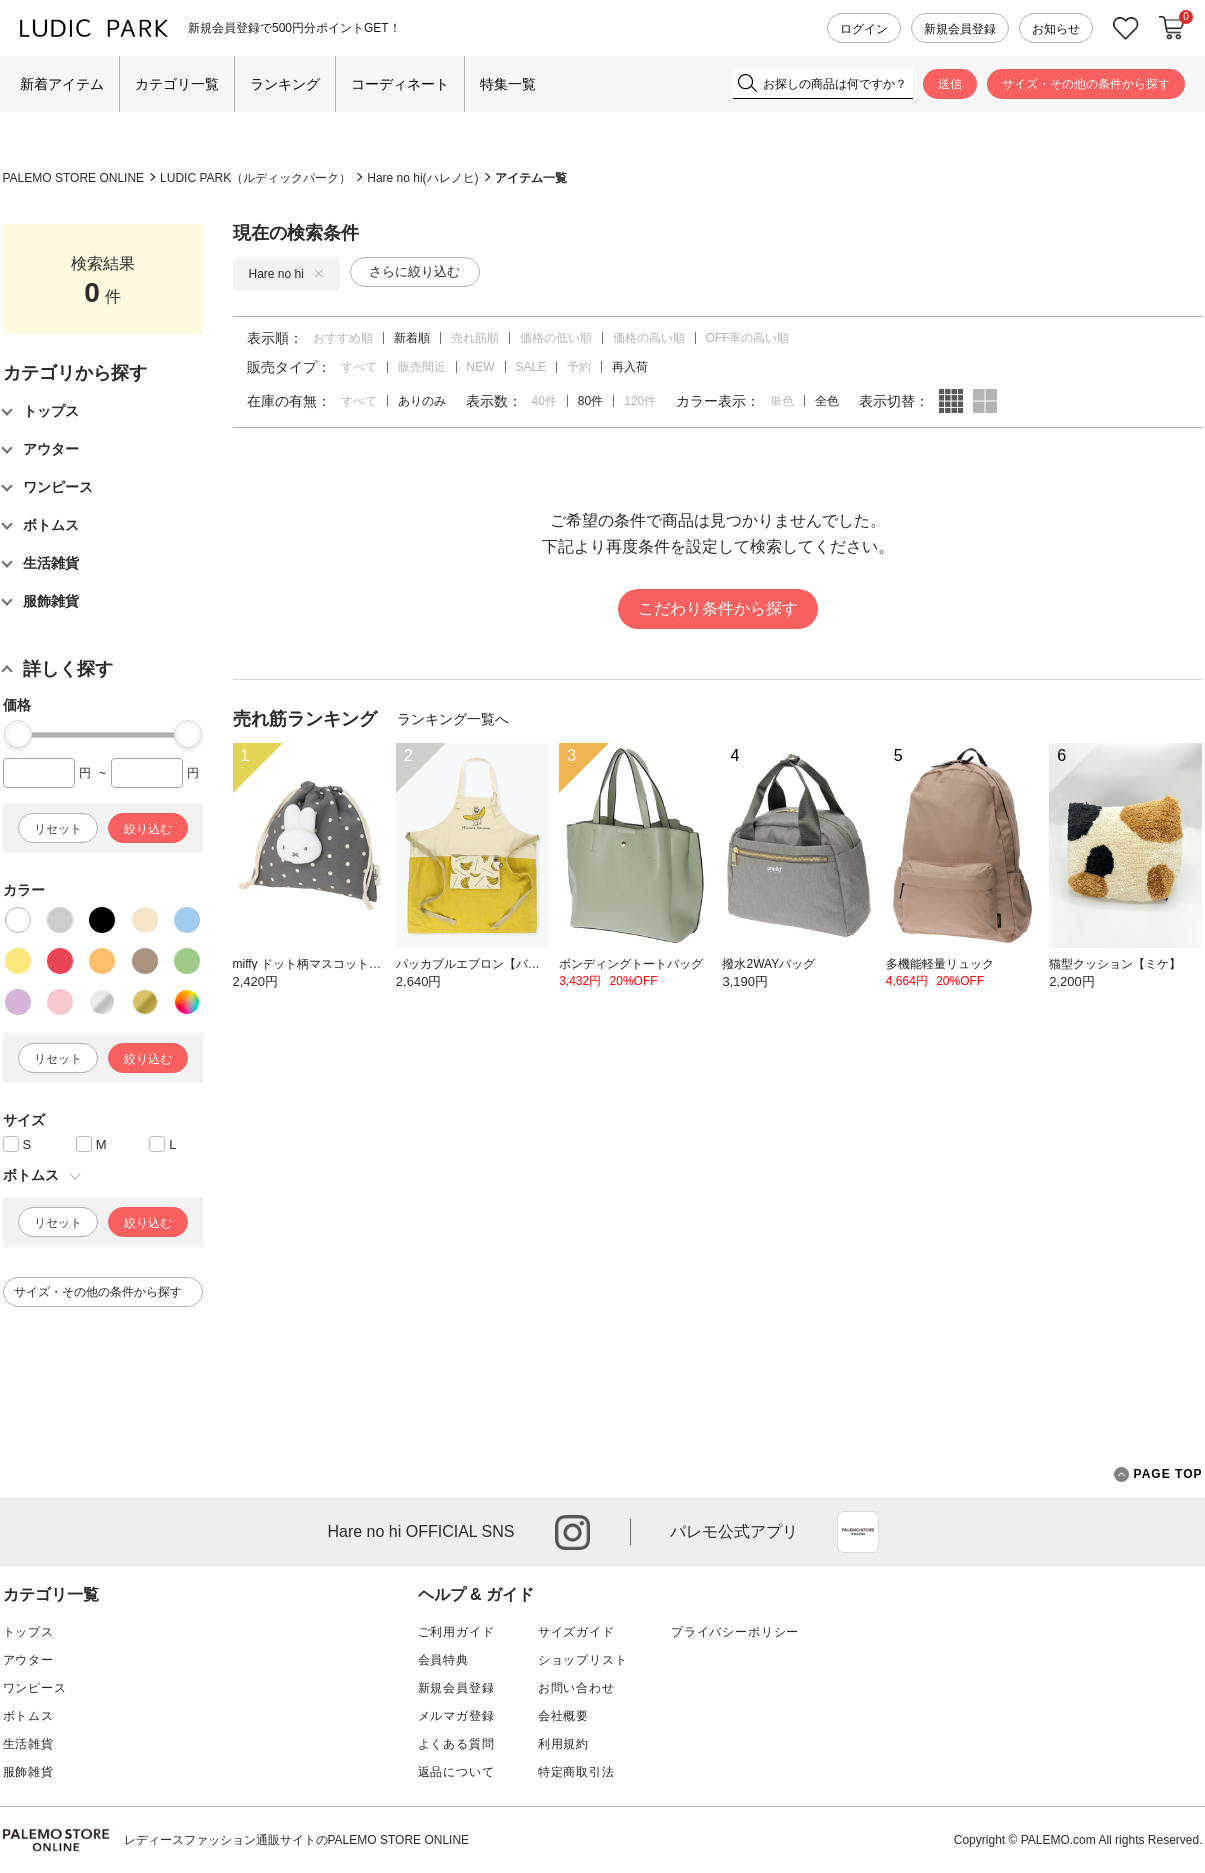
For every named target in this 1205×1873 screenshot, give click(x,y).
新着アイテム (62, 84)
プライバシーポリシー (735, 1632)
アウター (28, 1660)
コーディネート (400, 84)
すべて (359, 367)
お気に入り (1126, 28)
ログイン (864, 29)
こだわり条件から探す (718, 608)
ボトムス (28, 1716)
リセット (58, 829)
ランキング (285, 84)
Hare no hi (286, 274)
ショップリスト (583, 1660)
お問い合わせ (576, 1688)
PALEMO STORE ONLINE (74, 178)
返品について (456, 1772)
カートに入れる (1172, 28)
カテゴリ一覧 (177, 84)
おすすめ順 (343, 338)
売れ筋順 (475, 338)
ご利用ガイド (456, 1632)
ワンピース (35, 1688)
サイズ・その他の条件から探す (1086, 84)
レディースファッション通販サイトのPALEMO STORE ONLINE (297, 1840)
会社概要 (563, 1716)
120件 (640, 401)
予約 (579, 367)
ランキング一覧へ (453, 719)
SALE (531, 367)
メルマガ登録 (456, 1716)
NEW (481, 367)
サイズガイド (576, 1632)
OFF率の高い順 (748, 338)
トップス (28, 1632)
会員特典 (443, 1660)
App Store (858, 1532)
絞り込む (148, 829)
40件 (544, 401)
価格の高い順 (649, 338)
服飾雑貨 (28, 1772)
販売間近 (422, 367)
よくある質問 (456, 1744)
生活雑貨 (28, 1744)
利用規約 (563, 1744)
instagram (572, 1532)
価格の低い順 (556, 338)
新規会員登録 (960, 29)
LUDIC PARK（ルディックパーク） (255, 178)
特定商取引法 (576, 1772)
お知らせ (1056, 29)
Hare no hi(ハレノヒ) (422, 178)
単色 (782, 401)
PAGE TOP (1158, 1474)
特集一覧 (508, 84)
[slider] (18, 734)
